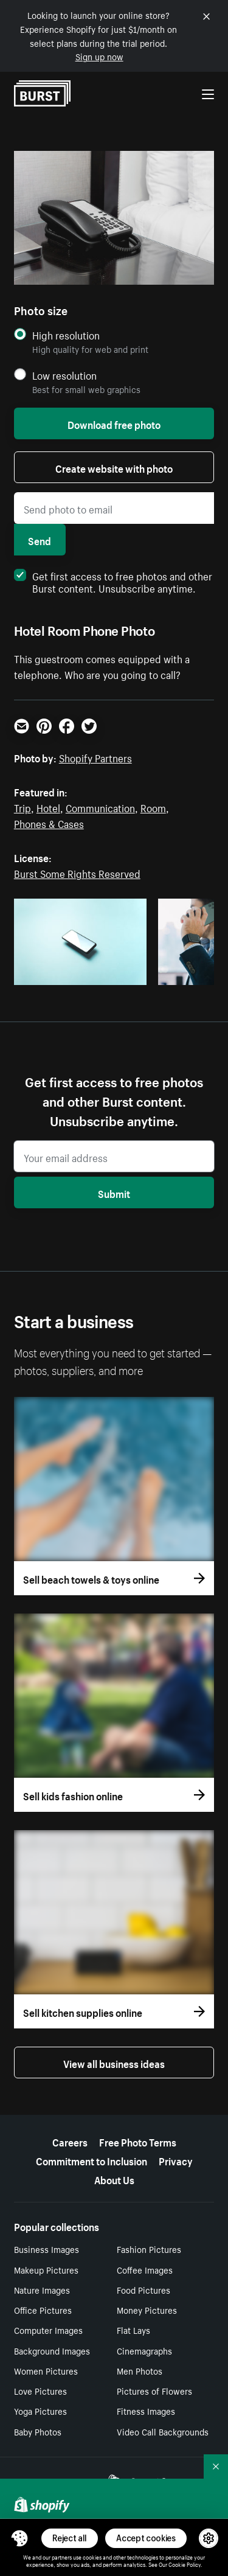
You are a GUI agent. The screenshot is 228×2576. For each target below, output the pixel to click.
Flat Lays (133, 2329)
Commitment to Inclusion (91, 2160)
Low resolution (64, 375)
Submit (114, 1192)
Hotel (48, 807)
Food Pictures (143, 2289)
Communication (100, 807)
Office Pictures (43, 2309)
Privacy (176, 2160)
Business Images (46, 2248)
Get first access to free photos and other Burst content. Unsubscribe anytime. (113, 581)
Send (39, 540)
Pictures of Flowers (154, 2390)
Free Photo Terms (137, 2141)
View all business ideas (114, 2062)
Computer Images (48, 2329)
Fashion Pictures (149, 2248)
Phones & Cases (49, 822)
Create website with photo (114, 467)
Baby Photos (37, 2431)
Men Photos (139, 2370)
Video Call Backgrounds (163, 2431)
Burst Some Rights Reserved (77, 872)
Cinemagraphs (144, 2350)
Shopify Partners (95, 757)
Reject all (69, 2538)
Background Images (52, 2350)
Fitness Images (146, 2410)
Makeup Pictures (46, 2269)
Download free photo (114, 423)
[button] (19, 2538)
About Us (114, 2179)
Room (153, 807)
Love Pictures (40, 2390)
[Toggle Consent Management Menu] (19, 2538)
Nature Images (42, 2289)
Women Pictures (46, 2370)
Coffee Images (145, 2269)
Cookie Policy (184, 2564)
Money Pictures (147, 2309)
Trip (22, 807)
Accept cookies (146, 2538)
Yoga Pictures (40, 2410)
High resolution (66, 335)
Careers (70, 2141)
